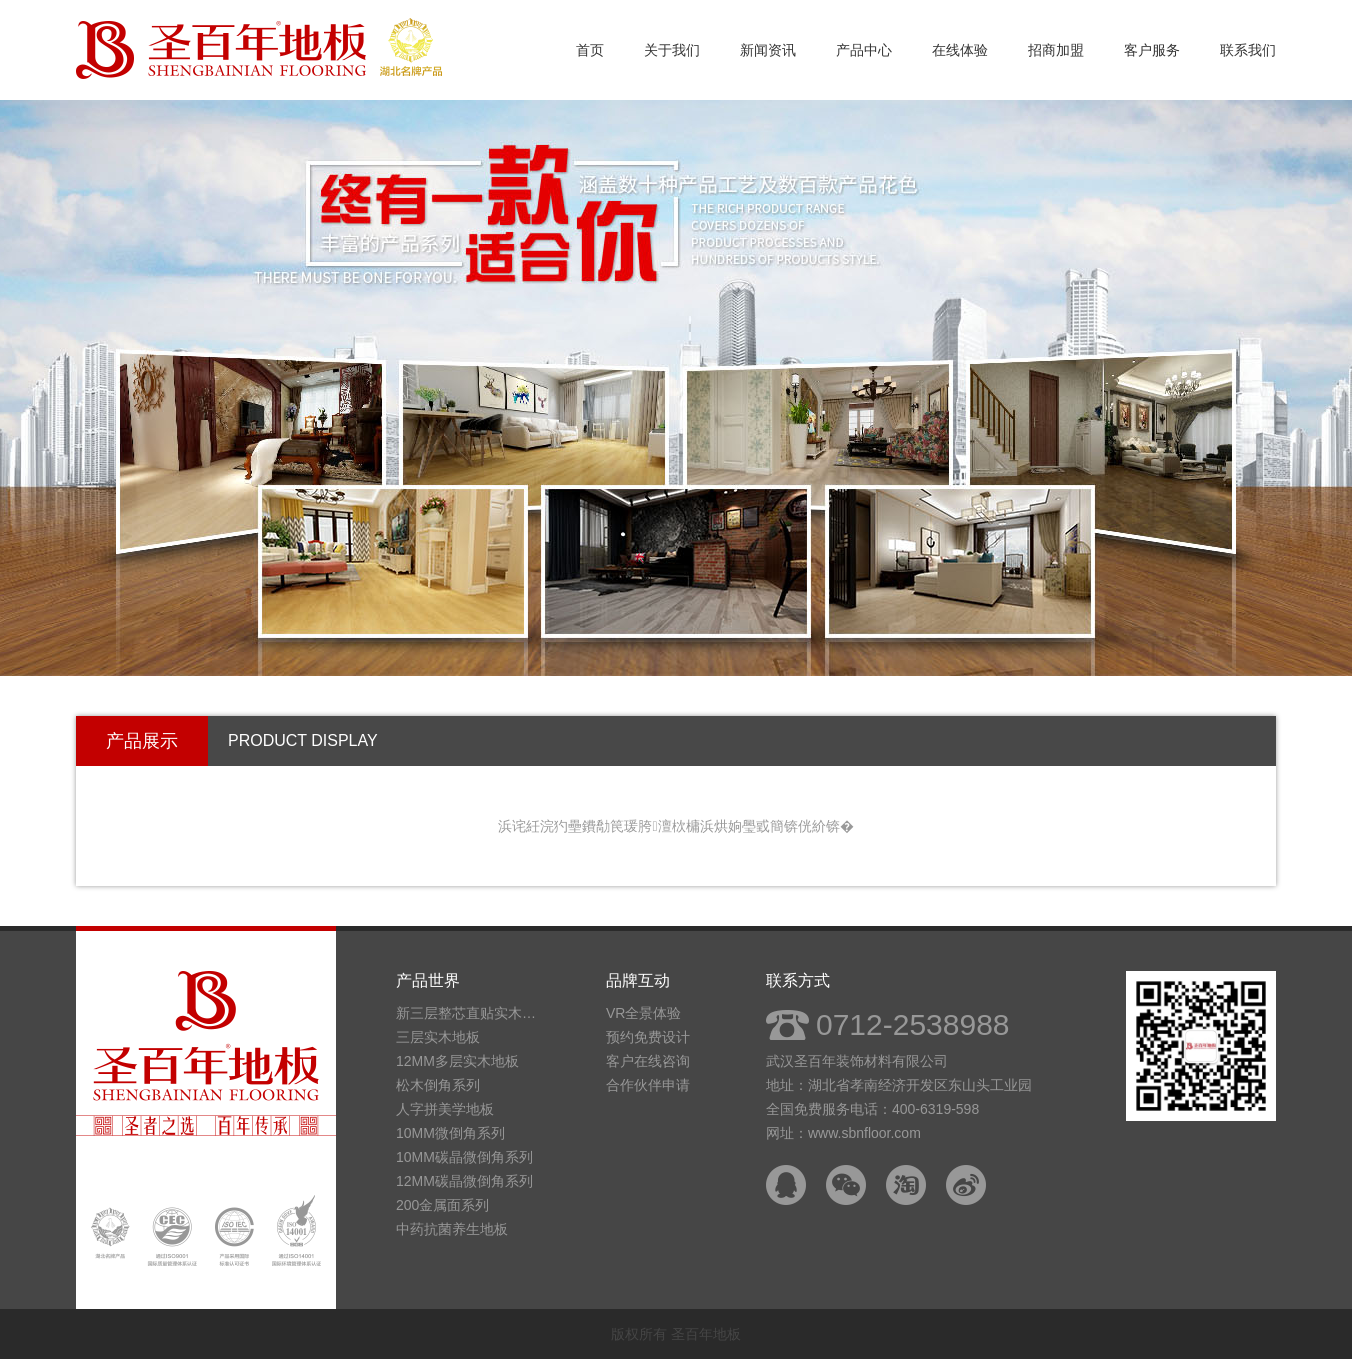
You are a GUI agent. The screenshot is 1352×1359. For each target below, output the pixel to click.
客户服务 (1152, 50)
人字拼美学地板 (445, 1109)
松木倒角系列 (438, 1085)
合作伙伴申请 (648, 1085)
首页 (590, 50)
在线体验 (960, 50)
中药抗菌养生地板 (452, 1229)
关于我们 (672, 50)
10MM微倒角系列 (450, 1133)
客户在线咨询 (648, 1061)
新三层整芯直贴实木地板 (471, 1013)
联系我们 (1248, 50)
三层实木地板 (438, 1037)
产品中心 (864, 50)
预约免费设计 (648, 1037)
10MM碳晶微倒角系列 (464, 1157)
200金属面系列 (442, 1205)
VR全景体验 (643, 1013)
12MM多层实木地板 (457, 1061)
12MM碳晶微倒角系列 (464, 1181)
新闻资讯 (768, 50)
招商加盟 (1056, 50)
